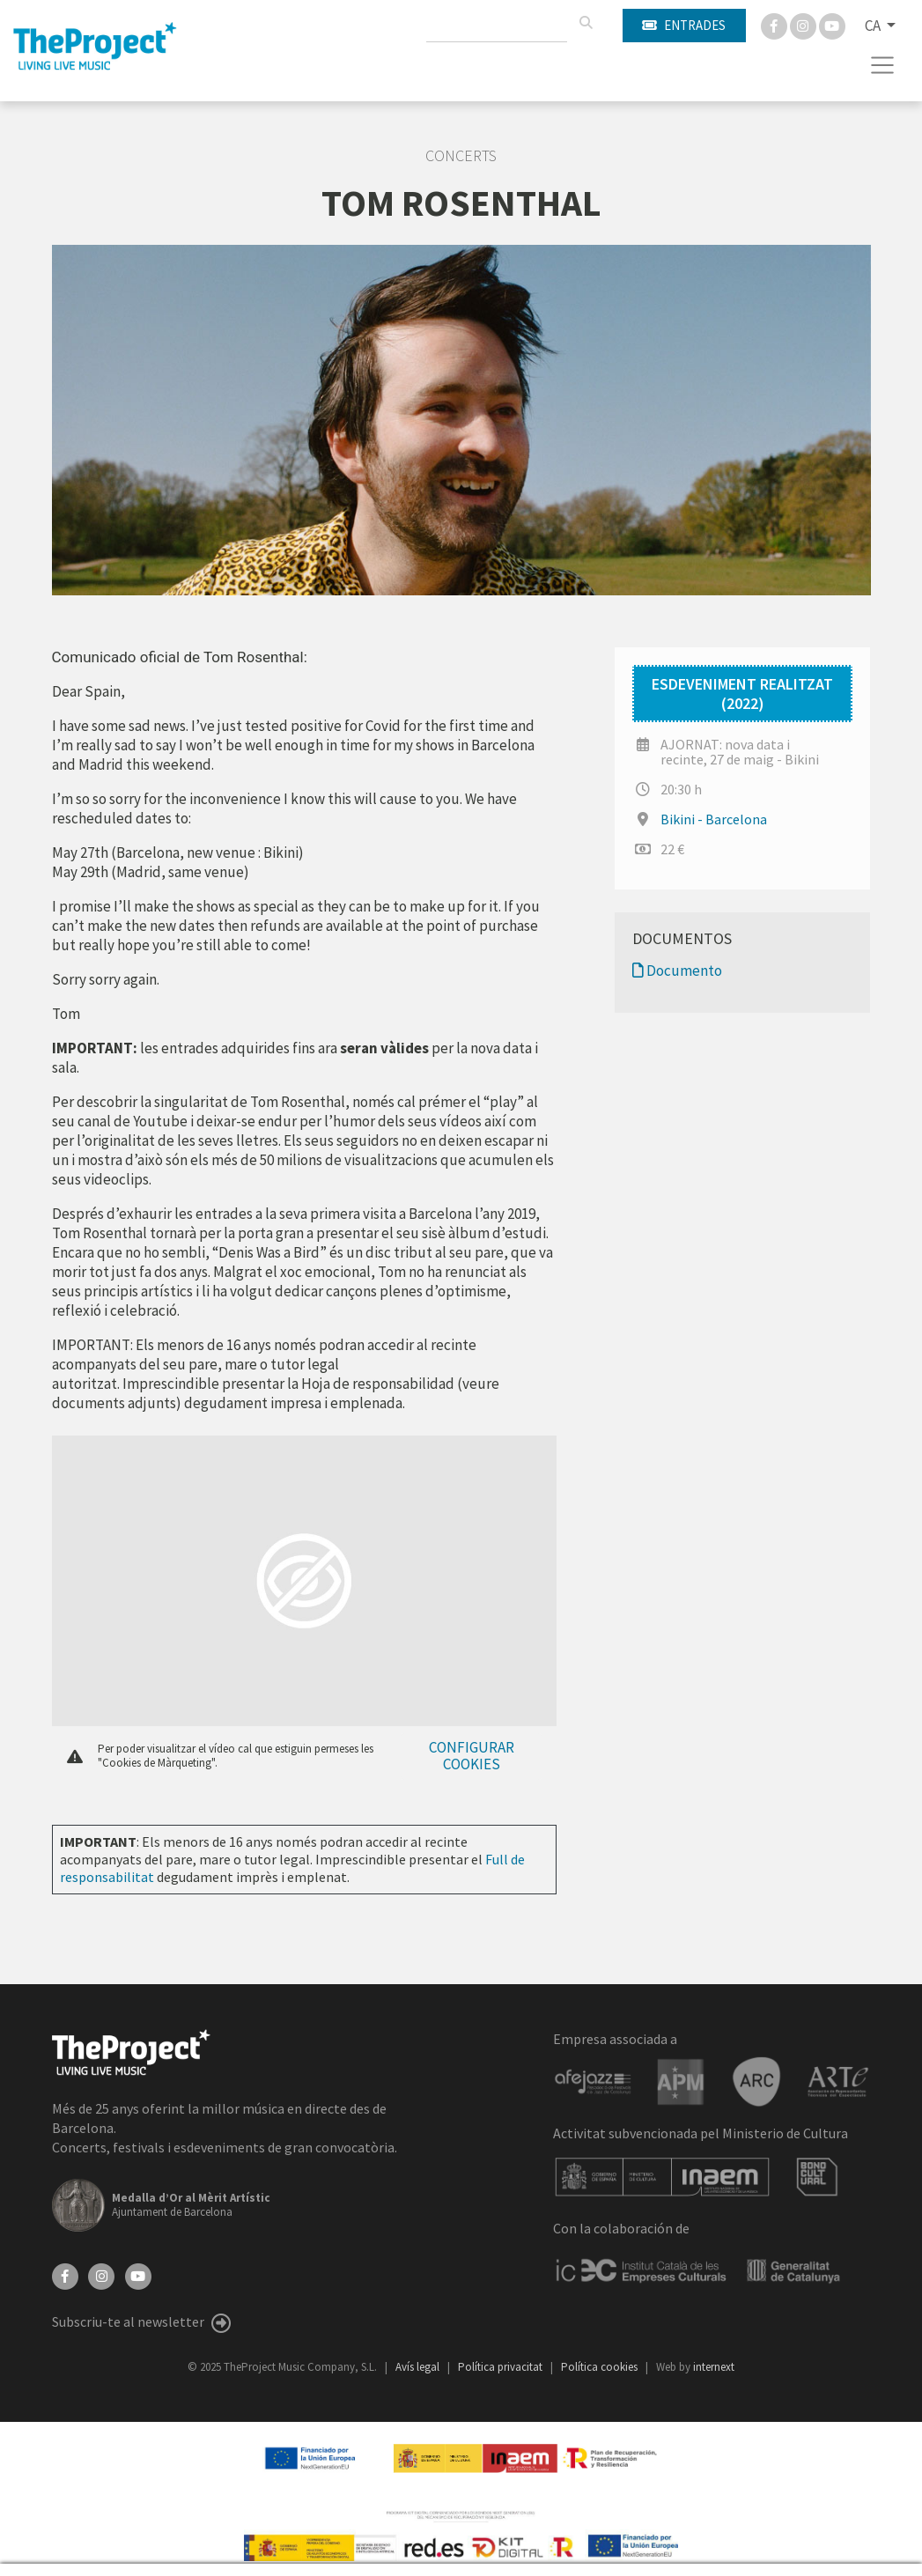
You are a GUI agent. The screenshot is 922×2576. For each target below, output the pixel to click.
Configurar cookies (471, 1756)
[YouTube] (138, 2274)
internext (713, 2366)
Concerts (461, 156)
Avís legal (418, 2366)
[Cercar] (586, 23)
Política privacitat (501, 2366)
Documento (677, 970)
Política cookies (600, 2366)
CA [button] (874, 25)
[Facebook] (775, 24)
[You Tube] (832, 24)
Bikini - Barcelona (713, 819)
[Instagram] (804, 24)
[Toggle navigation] (883, 65)
